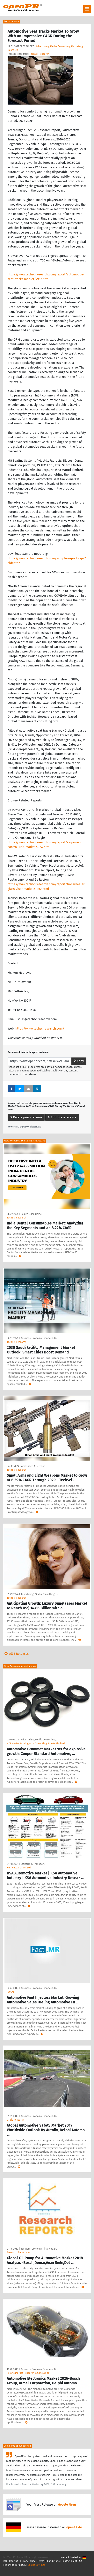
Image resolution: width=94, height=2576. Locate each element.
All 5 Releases (16, 1653)
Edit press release (62, 1117)
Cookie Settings (36, 2564)
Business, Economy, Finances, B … (39, 1338)
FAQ (5, 2561)
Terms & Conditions (48, 2561)
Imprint (13, 2561)
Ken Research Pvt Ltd (19, 1867)
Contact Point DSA (72, 2561)
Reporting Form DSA (14, 2564)
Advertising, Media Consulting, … (39, 1594)
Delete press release (26, 1117)
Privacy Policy (27, 2561)
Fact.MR (11, 1991)
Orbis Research (15, 2119)
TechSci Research (39, 53)
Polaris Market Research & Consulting (28, 2372)
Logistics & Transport (32, 1863)
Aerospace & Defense (33, 1466)
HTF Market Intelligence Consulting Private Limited (36, 1743)
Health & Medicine (31, 1213)
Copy (79, 1061)
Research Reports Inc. (19, 2252)
